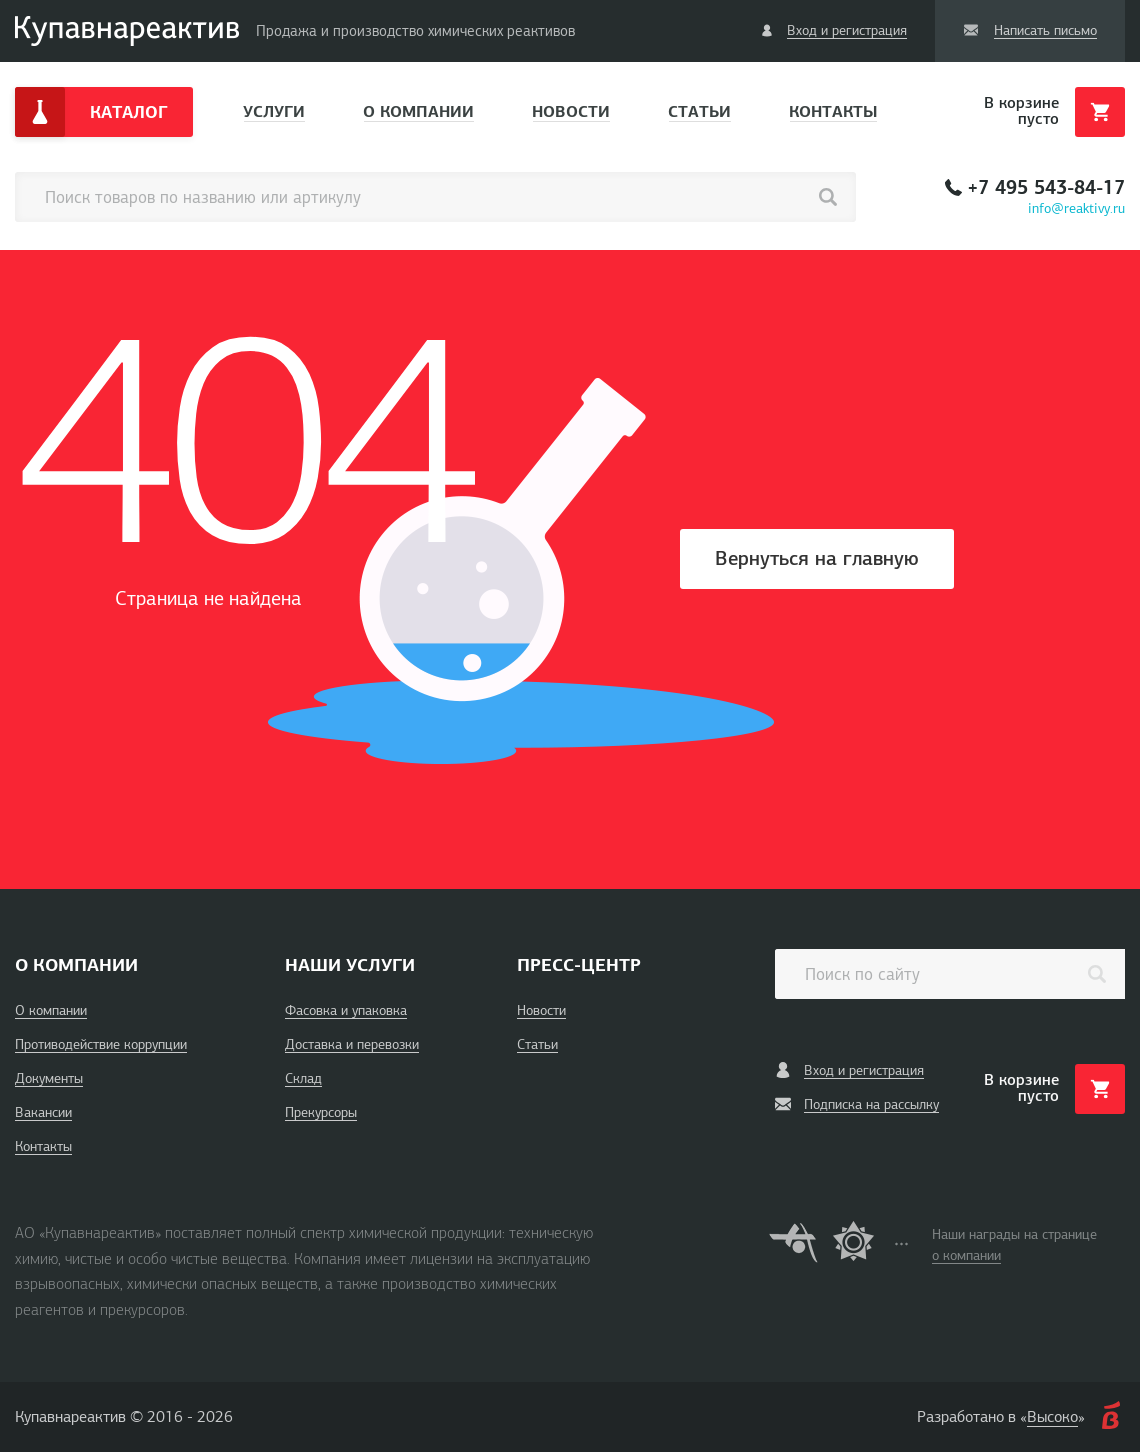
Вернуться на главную (817, 558)
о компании (966, 1255)
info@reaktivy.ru (1076, 208)
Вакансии (43, 1112)
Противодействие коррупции (101, 1044)
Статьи (699, 111)
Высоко (1052, 1417)
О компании (418, 111)
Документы (49, 1078)
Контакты (833, 111)
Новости (571, 111)
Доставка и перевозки (352, 1044)
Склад (303, 1078)
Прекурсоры (321, 1112)
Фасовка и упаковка (346, 1010)
